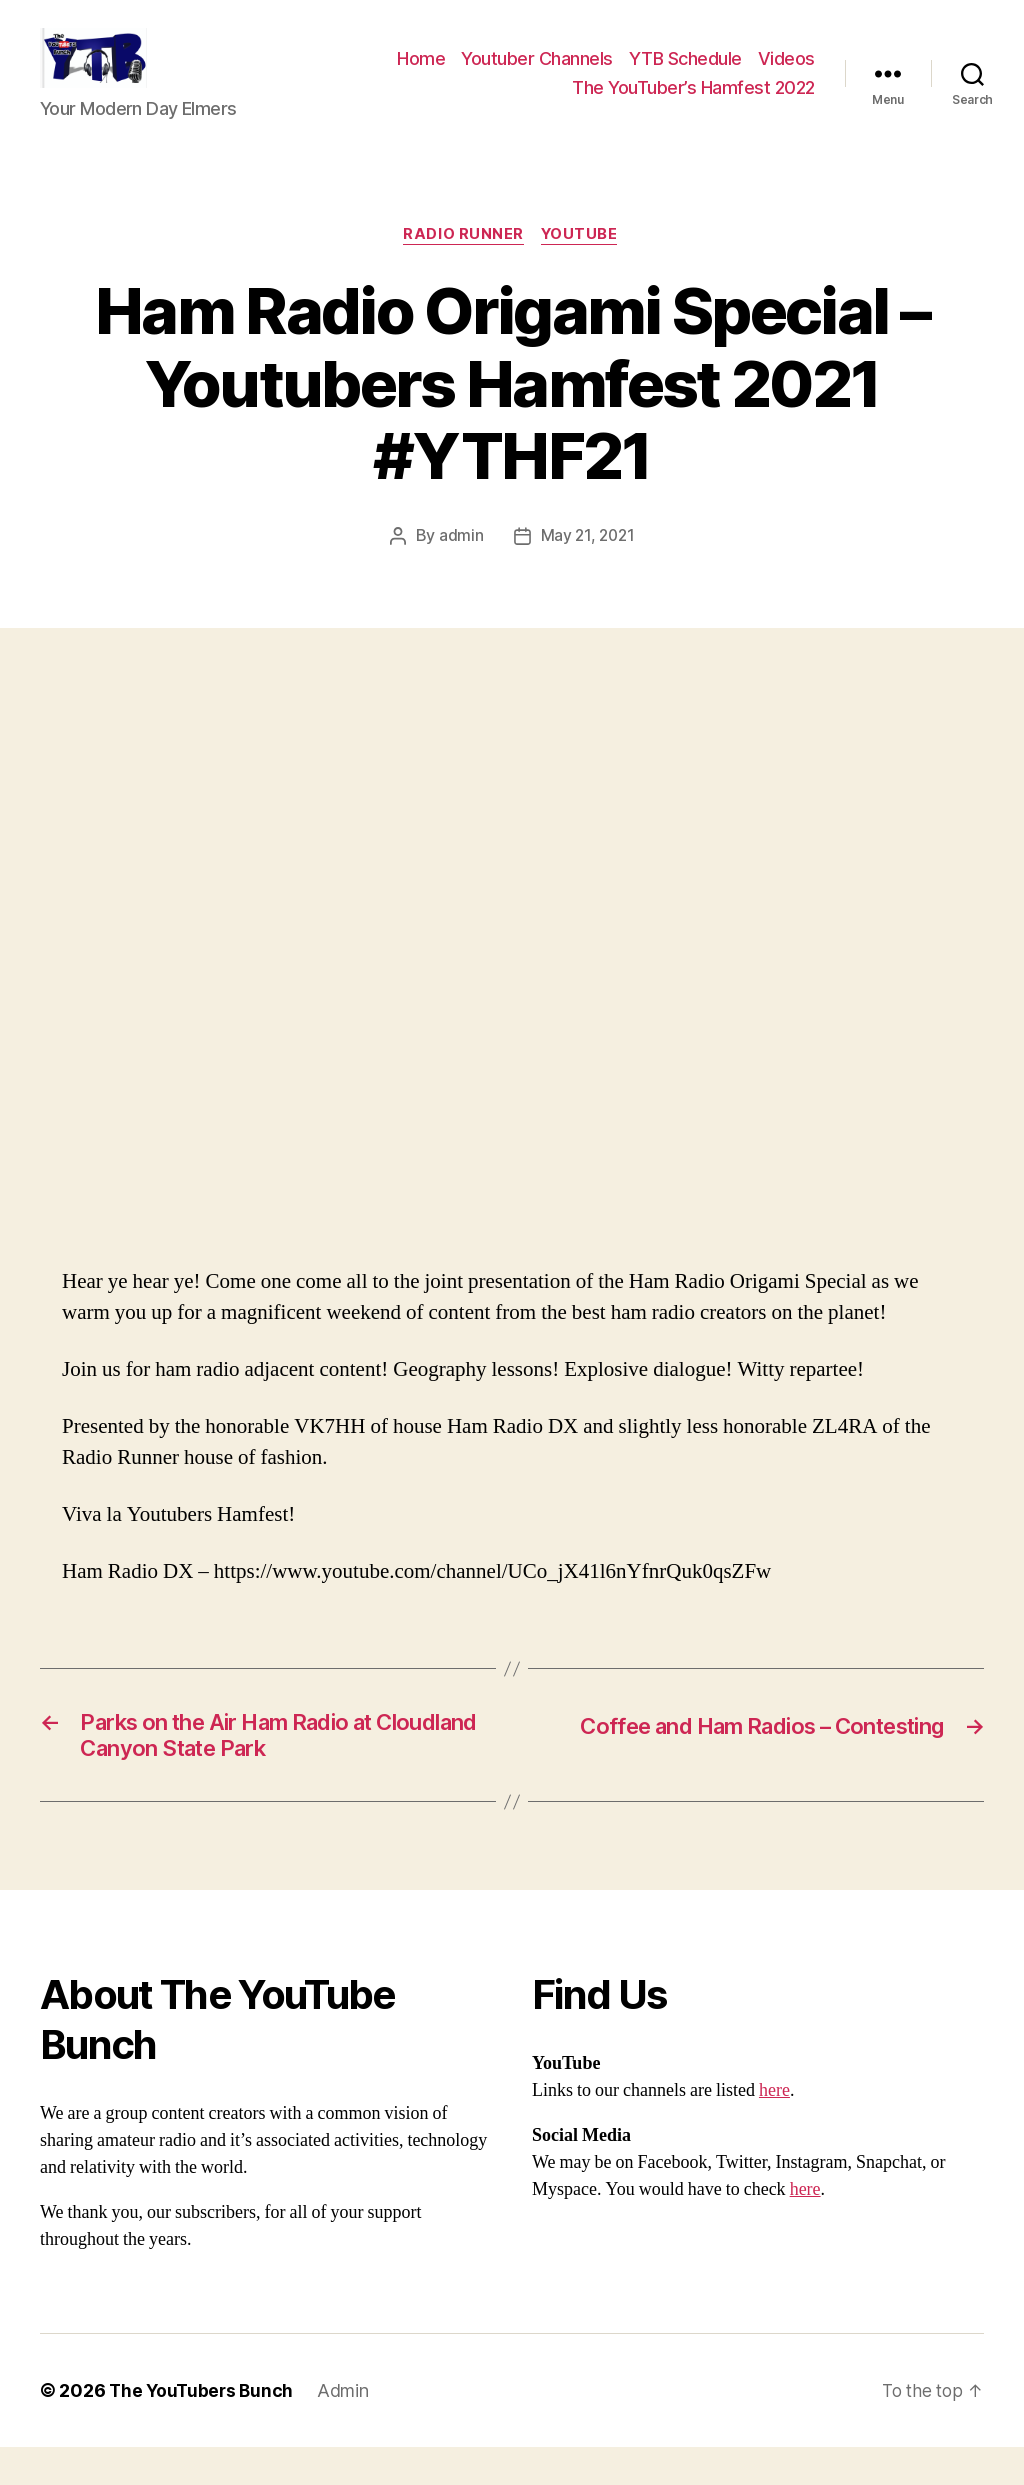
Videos (786, 73)
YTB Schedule (685, 73)
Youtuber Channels (537, 73)
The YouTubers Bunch (203, 2428)
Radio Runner (463, 266)
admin (459, 567)
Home (421, 73)
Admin (348, 2428)
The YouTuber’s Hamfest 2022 (693, 102)
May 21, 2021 (588, 567)
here (774, 2128)
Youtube (582, 266)
